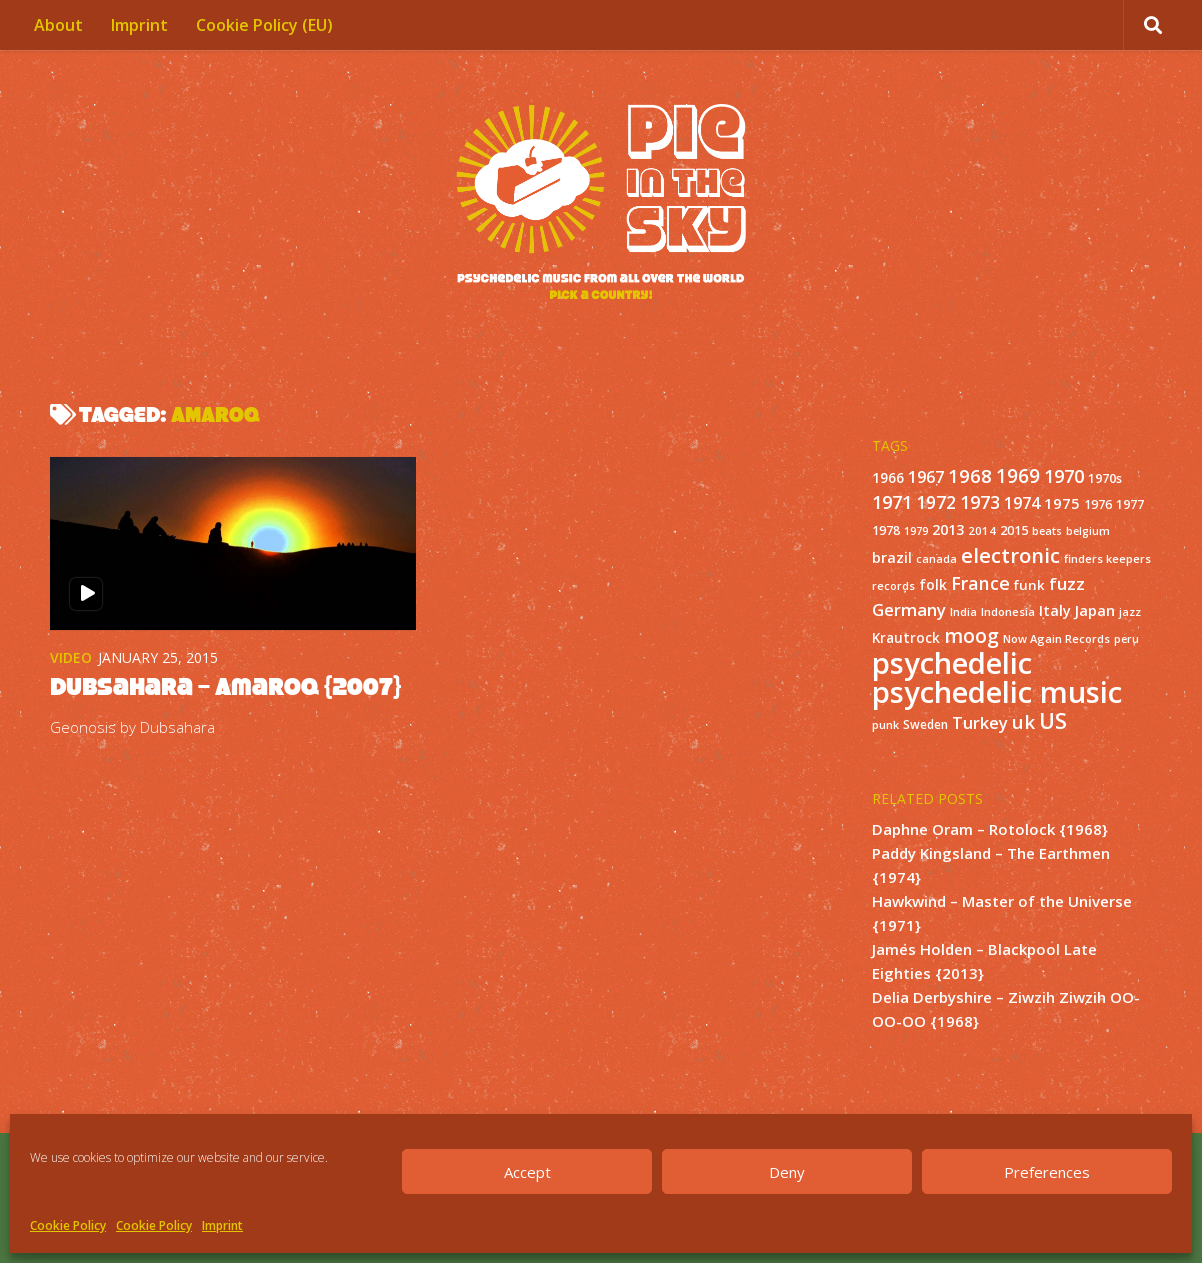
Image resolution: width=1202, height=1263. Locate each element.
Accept (527, 1172)
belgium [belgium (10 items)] (1088, 531)
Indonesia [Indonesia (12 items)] (1008, 611)
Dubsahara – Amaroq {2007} (225, 686)
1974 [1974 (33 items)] (1022, 503)
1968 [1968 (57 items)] (970, 475)
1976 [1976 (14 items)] (1098, 504)
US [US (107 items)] (1053, 720)
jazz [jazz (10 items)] (1130, 612)
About (58, 25)
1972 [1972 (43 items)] (936, 502)
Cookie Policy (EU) (264, 25)
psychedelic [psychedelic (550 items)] (952, 663)
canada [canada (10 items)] (936, 559)
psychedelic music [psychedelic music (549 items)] (997, 692)
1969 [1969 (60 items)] (1018, 476)
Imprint (222, 1225)
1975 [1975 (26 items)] (1062, 503)
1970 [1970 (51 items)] (1064, 476)
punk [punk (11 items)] (885, 724)
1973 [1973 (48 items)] (980, 502)
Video (71, 657)
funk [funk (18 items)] (1029, 585)
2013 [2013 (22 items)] (948, 529)
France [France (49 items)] (980, 583)
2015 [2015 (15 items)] (1014, 530)
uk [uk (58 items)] (1023, 721)
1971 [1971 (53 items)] (892, 502)
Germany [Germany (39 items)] (909, 609)
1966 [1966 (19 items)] (888, 478)
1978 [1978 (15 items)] (886, 530)
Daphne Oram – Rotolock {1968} (990, 829)
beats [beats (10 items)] (1047, 531)
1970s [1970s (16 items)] (1105, 478)
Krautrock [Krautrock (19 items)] (906, 638)
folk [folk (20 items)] (933, 584)
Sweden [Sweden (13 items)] (925, 724)
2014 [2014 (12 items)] (982, 530)
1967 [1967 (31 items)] (926, 477)
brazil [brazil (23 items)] (892, 557)
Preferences (1047, 1172)
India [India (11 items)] (963, 611)
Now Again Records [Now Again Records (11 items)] (1056, 638)
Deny (787, 1172)
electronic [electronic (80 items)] (1010, 555)
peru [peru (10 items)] (1126, 639)
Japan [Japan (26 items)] (1095, 610)
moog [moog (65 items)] (971, 635)
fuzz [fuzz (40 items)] (1067, 583)
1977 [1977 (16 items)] (1130, 504)
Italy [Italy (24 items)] (1055, 610)
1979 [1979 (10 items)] (916, 531)
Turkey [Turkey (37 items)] (980, 722)
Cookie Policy (68, 1225)
